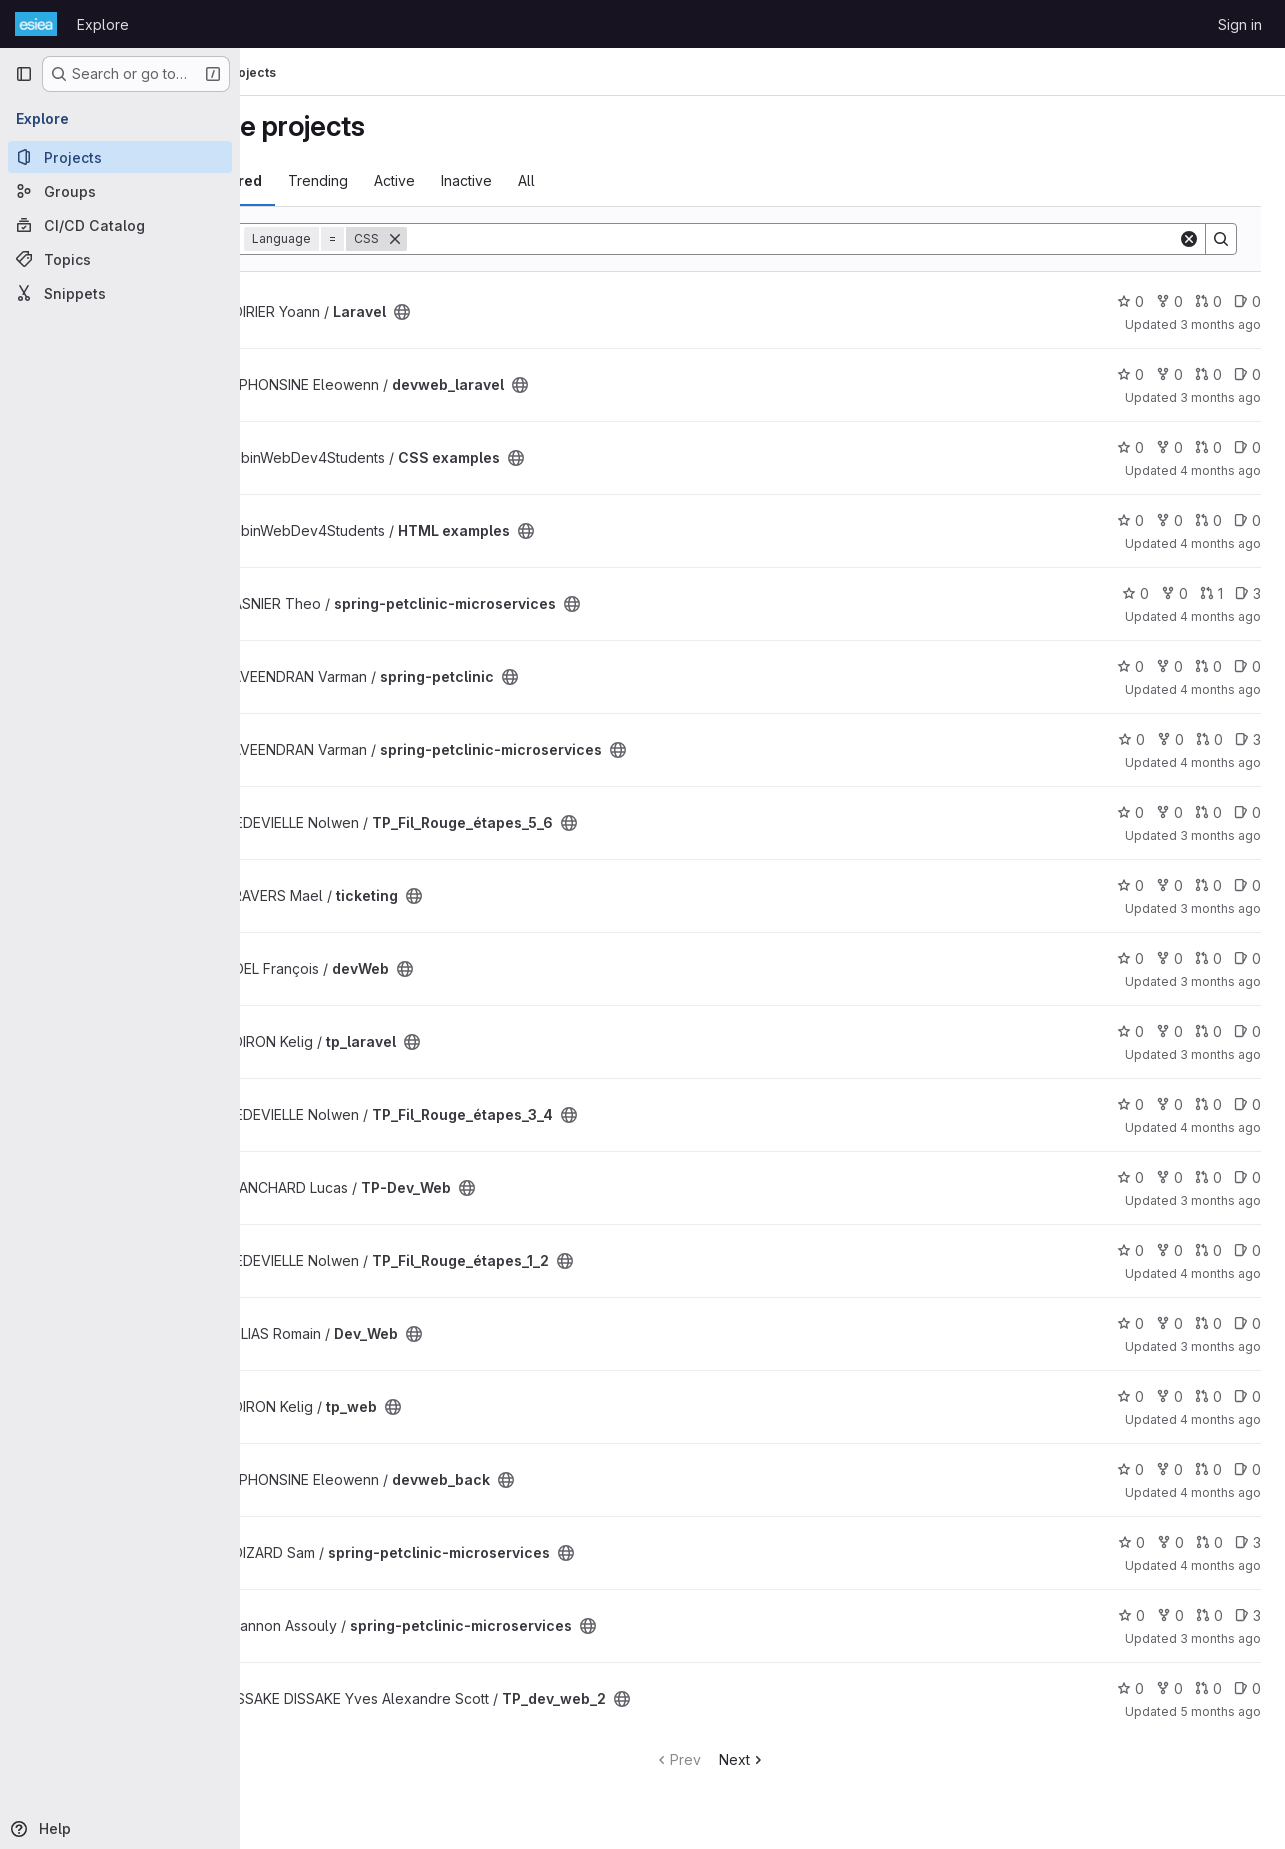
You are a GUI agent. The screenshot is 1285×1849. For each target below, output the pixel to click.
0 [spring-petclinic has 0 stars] (1130, 666)
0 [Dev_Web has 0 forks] (1169, 1323)
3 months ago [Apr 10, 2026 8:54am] (1220, 981)
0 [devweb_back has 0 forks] (1169, 1469)
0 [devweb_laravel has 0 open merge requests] (1208, 374)
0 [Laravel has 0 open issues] (1247, 301)
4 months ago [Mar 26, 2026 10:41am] (1220, 543)
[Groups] (120, 191)
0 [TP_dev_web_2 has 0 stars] (1130, 1688)
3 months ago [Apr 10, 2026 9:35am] (1220, 1054)
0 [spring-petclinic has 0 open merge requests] (1208, 666)
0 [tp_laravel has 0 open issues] (1247, 1031)
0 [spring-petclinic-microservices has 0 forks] (1174, 593)
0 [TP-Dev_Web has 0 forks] (1169, 1177)
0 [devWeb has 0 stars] (1130, 958)
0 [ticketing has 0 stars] (1130, 885)
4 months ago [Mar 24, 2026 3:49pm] (1220, 762)
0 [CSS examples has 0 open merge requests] (1208, 447)
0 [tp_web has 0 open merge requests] (1208, 1396)
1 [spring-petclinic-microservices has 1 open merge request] (1211, 593)
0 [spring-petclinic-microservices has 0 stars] (1135, 593)
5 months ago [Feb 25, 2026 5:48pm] (1220, 1711)
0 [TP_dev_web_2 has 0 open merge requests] (1208, 1688)
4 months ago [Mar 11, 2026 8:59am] (1220, 1273)
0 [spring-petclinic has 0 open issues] (1247, 666)
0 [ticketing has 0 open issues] (1247, 885)
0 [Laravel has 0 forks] (1169, 301)
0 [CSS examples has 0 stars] (1130, 447)
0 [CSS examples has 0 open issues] (1247, 447)
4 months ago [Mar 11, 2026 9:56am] (1220, 1492)
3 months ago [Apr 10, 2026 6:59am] (1220, 1346)
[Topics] (120, 259)
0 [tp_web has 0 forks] (1169, 1396)
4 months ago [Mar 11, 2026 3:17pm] (1220, 1419)
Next (795, 1759)
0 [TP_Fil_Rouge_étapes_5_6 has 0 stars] (1130, 812)
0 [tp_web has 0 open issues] (1247, 1396)
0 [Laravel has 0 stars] (1130, 301)
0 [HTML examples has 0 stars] (1130, 520)
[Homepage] (36, 24)
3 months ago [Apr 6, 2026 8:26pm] (1220, 1638)
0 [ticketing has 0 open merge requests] (1208, 885)
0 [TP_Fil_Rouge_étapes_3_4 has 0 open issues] (1247, 1104)
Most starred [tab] (322, 180)
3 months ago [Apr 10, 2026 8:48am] (1220, 324)
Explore (103, 24)
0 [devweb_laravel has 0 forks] (1169, 374)
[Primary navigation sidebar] (24, 74)
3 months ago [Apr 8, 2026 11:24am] (1220, 1200)
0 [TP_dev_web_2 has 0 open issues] (1247, 1688)
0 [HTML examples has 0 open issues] (1247, 520)
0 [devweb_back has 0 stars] (1130, 1469)
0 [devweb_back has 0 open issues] (1247, 1469)
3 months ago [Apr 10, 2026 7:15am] (1220, 835)
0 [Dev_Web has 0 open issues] (1247, 1323)
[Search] (845, 239)
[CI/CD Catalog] (120, 225)
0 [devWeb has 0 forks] (1169, 958)
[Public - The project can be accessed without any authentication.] (507, 312)
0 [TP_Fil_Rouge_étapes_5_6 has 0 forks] (1169, 812)
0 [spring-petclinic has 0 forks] (1169, 666)
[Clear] (1189, 239)
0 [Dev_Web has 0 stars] (1130, 1323)
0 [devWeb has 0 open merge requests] (1208, 958)
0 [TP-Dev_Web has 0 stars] (1130, 1177)
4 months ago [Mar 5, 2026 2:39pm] (1220, 1565)
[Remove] (500, 239)
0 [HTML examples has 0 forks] (1169, 520)
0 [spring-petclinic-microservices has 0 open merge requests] (1209, 739)
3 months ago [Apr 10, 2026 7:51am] (1220, 397)
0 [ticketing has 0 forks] (1169, 885)
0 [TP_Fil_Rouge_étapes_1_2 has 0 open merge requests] (1208, 1250)
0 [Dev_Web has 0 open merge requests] (1208, 1323)
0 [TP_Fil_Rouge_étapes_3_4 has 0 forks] (1169, 1104)
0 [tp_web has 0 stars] (1130, 1396)
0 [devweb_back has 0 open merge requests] (1208, 1469)
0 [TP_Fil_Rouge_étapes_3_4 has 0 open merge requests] (1208, 1104)
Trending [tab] (423, 180)
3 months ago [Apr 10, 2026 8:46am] (1220, 908)
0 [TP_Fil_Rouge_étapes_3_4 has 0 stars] (1130, 1104)
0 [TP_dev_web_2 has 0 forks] (1169, 1688)
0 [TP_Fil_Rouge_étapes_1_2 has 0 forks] (1169, 1250)
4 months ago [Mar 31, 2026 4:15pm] (1220, 616)
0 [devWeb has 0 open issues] (1247, 958)
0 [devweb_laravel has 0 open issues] (1247, 374)
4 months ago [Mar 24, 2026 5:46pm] (1220, 689)
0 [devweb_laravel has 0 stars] (1130, 374)
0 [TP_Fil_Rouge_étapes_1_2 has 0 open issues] (1247, 1250)
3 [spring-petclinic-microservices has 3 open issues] (1248, 593)
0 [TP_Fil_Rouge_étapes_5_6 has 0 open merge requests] (1208, 812)
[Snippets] (120, 293)
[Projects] (120, 157)
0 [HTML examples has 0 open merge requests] (1208, 520)
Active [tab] (499, 180)
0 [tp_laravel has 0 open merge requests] (1208, 1031)
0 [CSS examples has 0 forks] (1169, 447)
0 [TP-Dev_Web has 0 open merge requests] (1208, 1177)
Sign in (1240, 24)
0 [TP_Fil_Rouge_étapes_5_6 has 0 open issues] (1247, 812)
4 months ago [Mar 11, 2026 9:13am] (1220, 1127)
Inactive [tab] (571, 180)
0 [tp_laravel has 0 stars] (1130, 1031)
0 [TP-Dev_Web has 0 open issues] (1247, 1177)
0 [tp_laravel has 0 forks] (1169, 1031)
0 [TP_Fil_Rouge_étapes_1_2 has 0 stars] (1130, 1250)
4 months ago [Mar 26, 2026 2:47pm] (1220, 470)
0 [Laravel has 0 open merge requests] (1208, 301)
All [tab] (631, 180)
